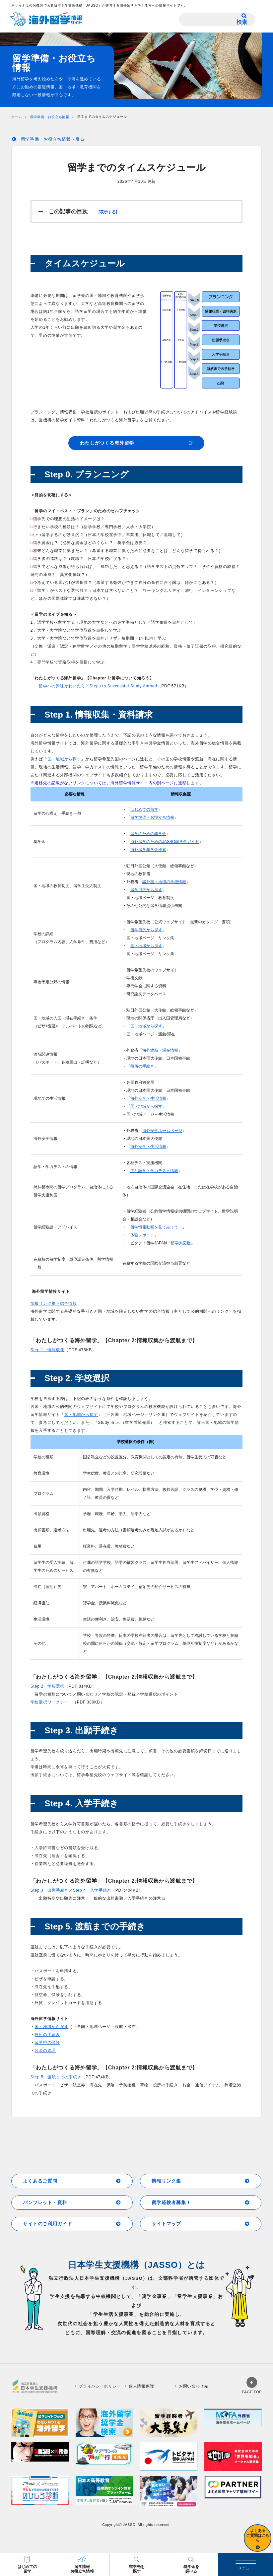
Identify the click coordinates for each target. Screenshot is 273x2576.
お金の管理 (45, 2050)
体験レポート (142, 1235)
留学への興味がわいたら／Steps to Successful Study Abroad (98, 686)
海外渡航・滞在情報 (160, 1050)
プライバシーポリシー (98, 2386)
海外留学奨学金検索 (148, 849)
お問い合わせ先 (191, 2386)
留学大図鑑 (181, 1243)
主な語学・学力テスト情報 (154, 1170)
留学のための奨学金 (148, 833)
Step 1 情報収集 (48, 1350)
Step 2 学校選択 (48, 1686)
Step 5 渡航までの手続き (56, 2077)
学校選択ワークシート (52, 1702)
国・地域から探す (64, 759)
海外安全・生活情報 (148, 1098)
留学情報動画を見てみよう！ (156, 1227)
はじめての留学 (144, 809)
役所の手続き (142, 1066)
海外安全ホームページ (162, 1130)
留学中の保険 (47, 2042)
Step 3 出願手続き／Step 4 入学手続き (71, 1890)
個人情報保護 (139, 2386)
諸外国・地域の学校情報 (164, 881)
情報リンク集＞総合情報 (54, 1303)
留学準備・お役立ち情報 (152, 817)
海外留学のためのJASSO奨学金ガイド (164, 841)
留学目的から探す (146, 889)
